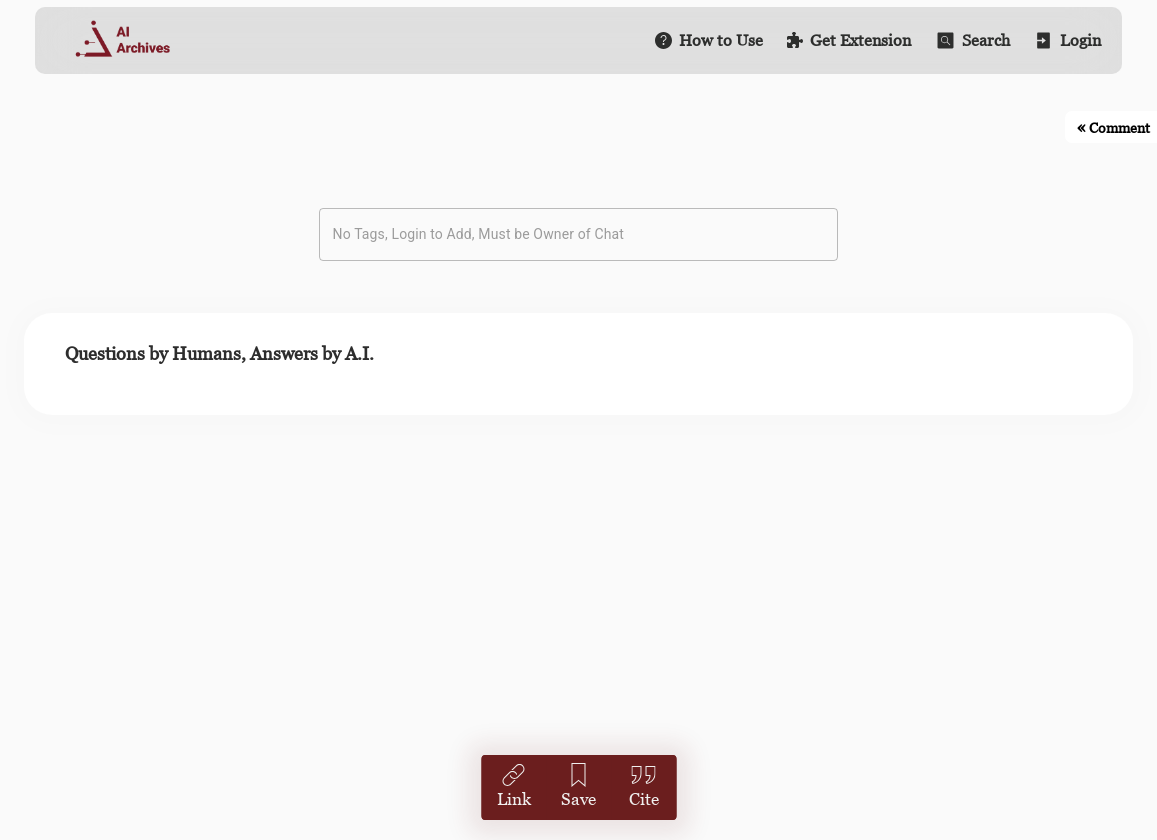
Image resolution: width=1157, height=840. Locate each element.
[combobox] (564, 234)
